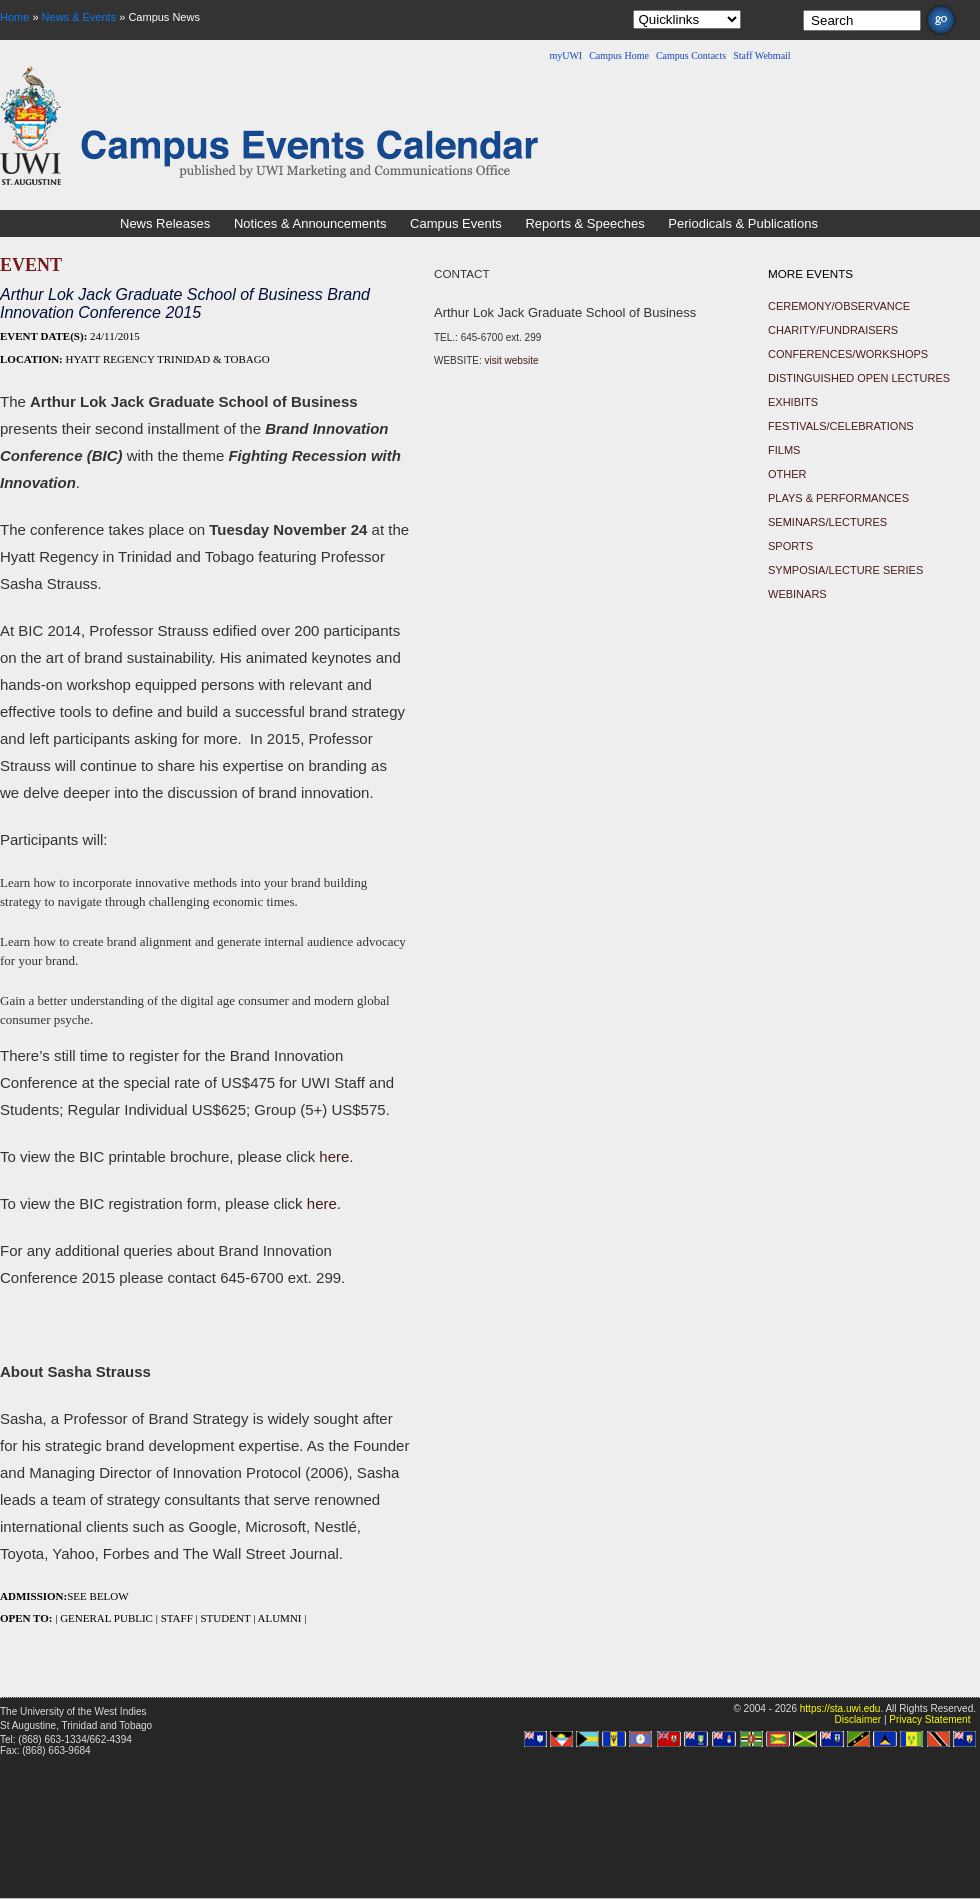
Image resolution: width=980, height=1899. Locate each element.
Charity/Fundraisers (833, 330)
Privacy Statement (929, 1719)
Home (14, 17)
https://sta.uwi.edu (840, 1708)
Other (787, 474)
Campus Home (619, 55)
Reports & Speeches (584, 223)
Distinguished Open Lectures (859, 378)
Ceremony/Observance (839, 306)
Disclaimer (857, 1719)
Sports (790, 546)
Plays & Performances (838, 498)
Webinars (797, 594)
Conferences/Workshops (848, 354)
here (334, 1156)
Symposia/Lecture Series (845, 570)
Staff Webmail (761, 55)
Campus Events (456, 223)
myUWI (565, 55)
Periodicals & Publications (743, 223)
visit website (512, 360)
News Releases (165, 223)
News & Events (79, 17)
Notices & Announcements (310, 223)
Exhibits (793, 402)
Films (784, 450)
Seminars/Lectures (827, 522)
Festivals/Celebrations (841, 426)
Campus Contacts (691, 55)
